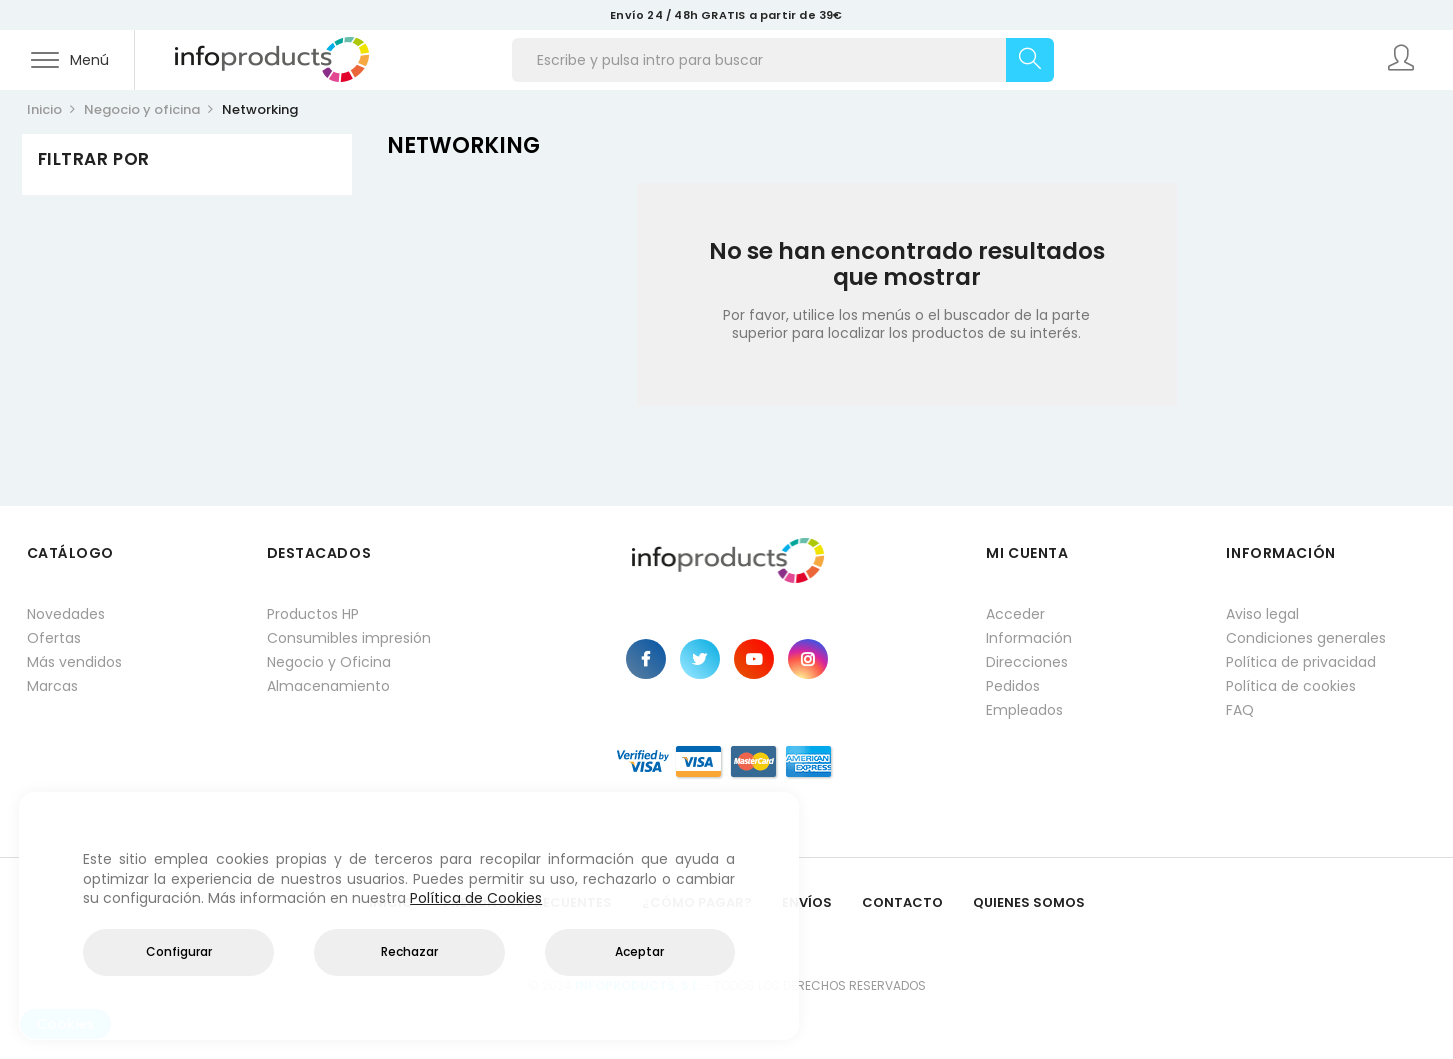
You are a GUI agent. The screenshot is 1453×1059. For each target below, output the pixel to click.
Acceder (1015, 614)
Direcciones (1027, 662)
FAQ (1240, 710)
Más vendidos (74, 662)
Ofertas (54, 638)
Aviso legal (1262, 614)
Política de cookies (1291, 686)
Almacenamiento (328, 686)
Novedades (66, 614)
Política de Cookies (476, 898)
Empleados (1024, 710)
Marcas (52, 686)
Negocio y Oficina (329, 662)
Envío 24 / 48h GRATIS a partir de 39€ (726, 15)
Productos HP (313, 614)
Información (1029, 638)
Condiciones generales (1306, 638)
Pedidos (1013, 686)
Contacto (902, 902)
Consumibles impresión (349, 638)
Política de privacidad (1301, 662)
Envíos (807, 902)
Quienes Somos (1029, 902)
